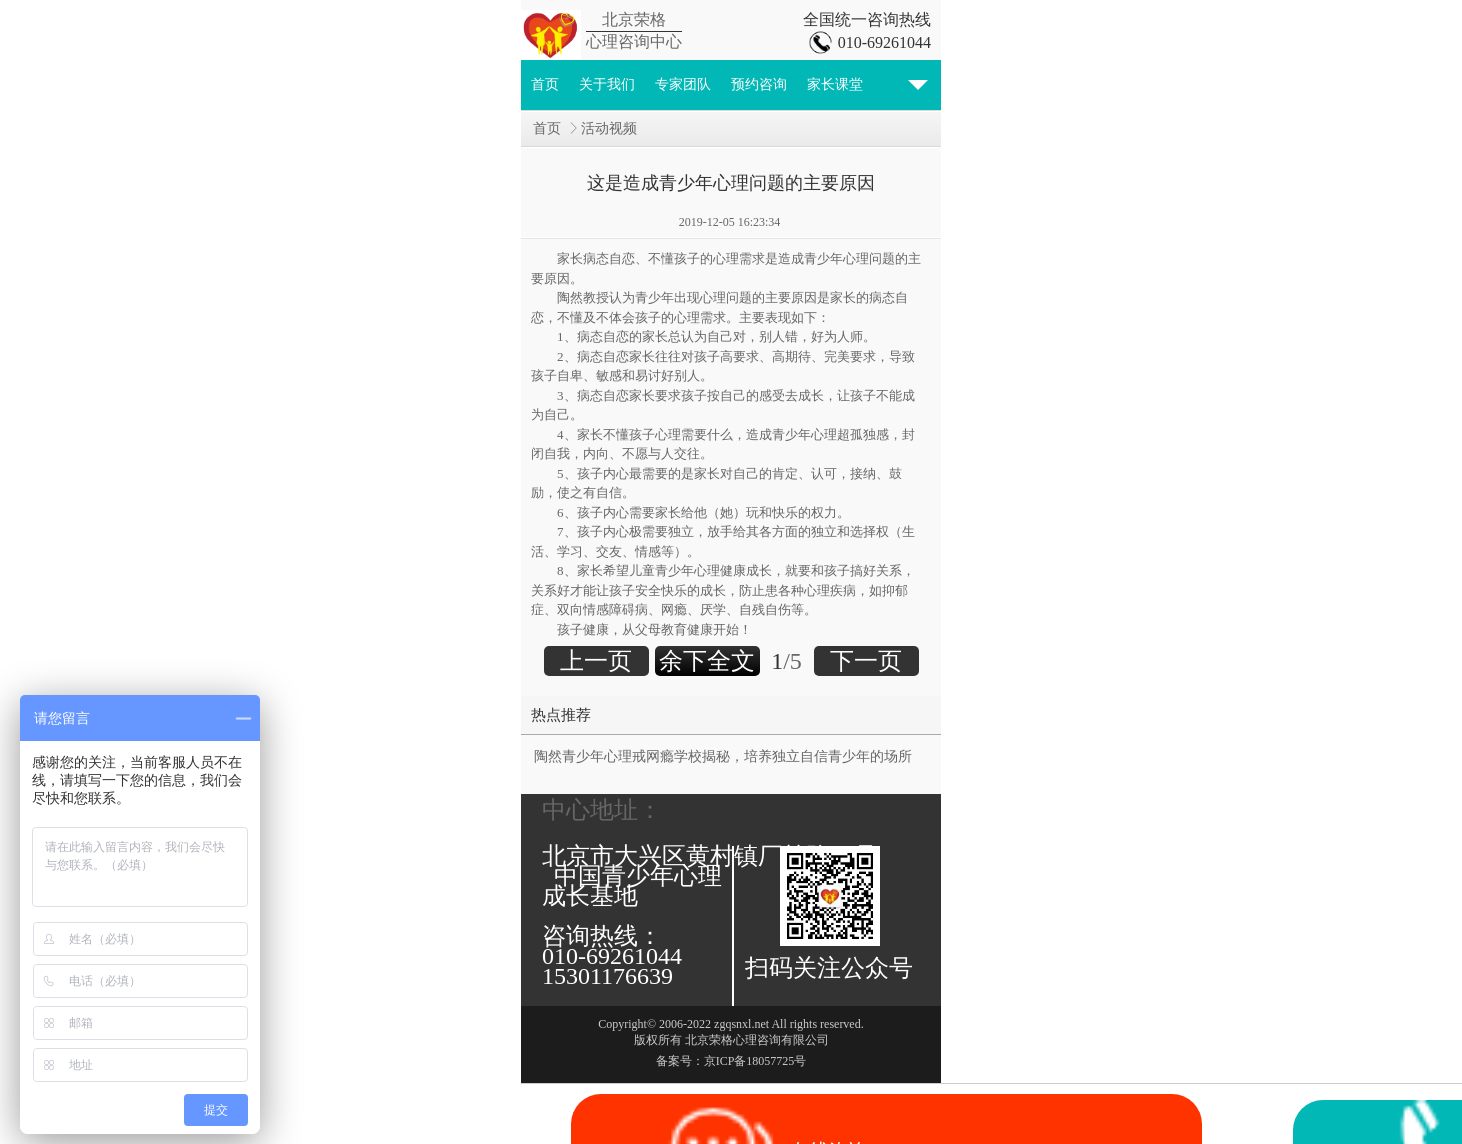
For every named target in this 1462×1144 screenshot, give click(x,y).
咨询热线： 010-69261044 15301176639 (618, 956)
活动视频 (609, 128)
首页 (545, 84)
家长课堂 (835, 84)
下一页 (866, 661)
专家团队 (683, 84)
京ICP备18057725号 (755, 1061)
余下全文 (707, 661)
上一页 (596, 661)
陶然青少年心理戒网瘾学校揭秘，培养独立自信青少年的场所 (723, 756)
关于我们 (607, 84)
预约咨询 (759, 84)
